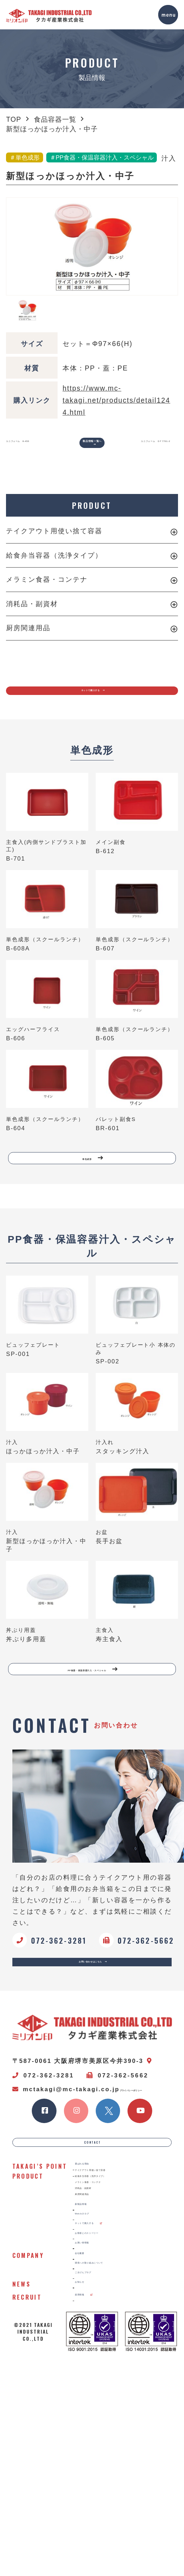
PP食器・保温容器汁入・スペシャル (94, 1715)
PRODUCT (92, 516)
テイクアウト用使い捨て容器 (54, 541)
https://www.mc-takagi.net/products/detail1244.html (116, 400)
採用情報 (99, 2533)
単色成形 (94, 1191)
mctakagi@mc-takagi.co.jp (66, 2158)
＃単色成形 (25, 157)
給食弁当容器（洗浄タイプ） (54, 565)
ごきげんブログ (102, 2498)
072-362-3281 (43, 2144)
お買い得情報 (99, 2445)
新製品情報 (96, 2375)
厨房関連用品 (28, 638)
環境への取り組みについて (119, 2481)
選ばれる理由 (99, 2272)
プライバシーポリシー (44, 2171)
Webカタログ (99, 2393)
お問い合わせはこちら (94, 2022)
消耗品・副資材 (32, 614)
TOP (13, 119)
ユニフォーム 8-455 (23, 448)
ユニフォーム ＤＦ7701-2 (158, 453)
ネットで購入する (94, 709)
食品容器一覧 (55, 119)
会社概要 (92, 2463)
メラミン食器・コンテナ (46, 590)
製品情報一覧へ (92, 448)
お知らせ (92, 2515)
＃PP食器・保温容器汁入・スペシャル (102, 157)
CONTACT (93, 2240)
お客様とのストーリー (112, 2427)
